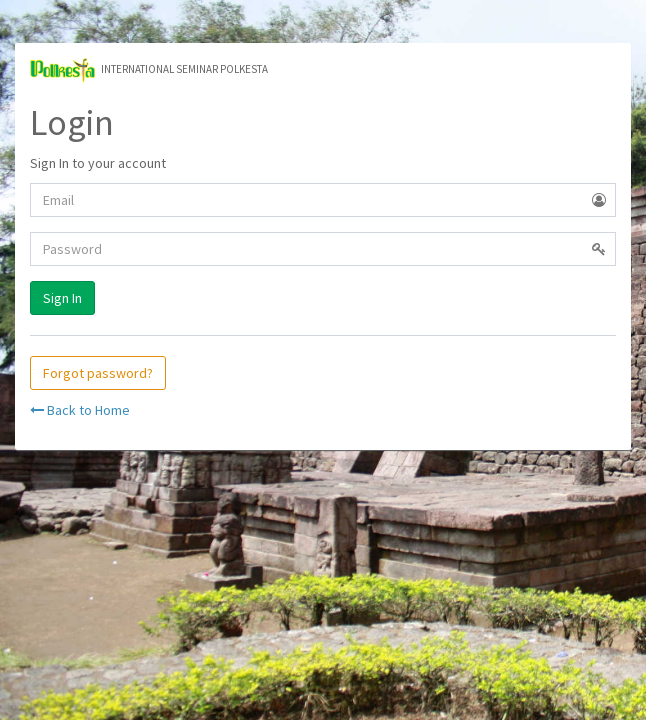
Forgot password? (98, 373)
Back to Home (80, 410)
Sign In (62, 298)
